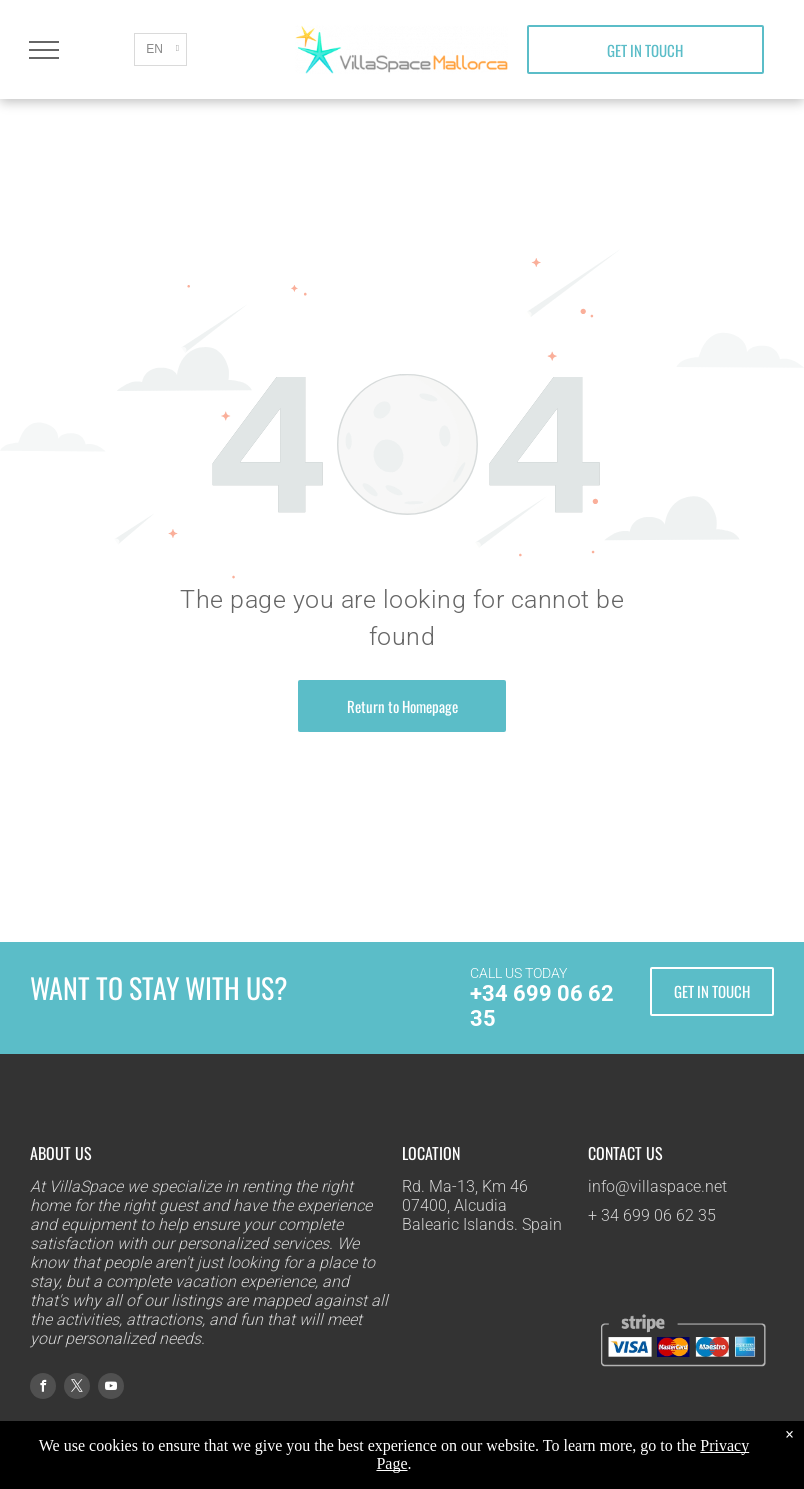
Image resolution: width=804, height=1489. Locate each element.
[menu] (44, 50)
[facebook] (43, 1388)
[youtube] (111, 1388)
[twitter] (77, 1388)
